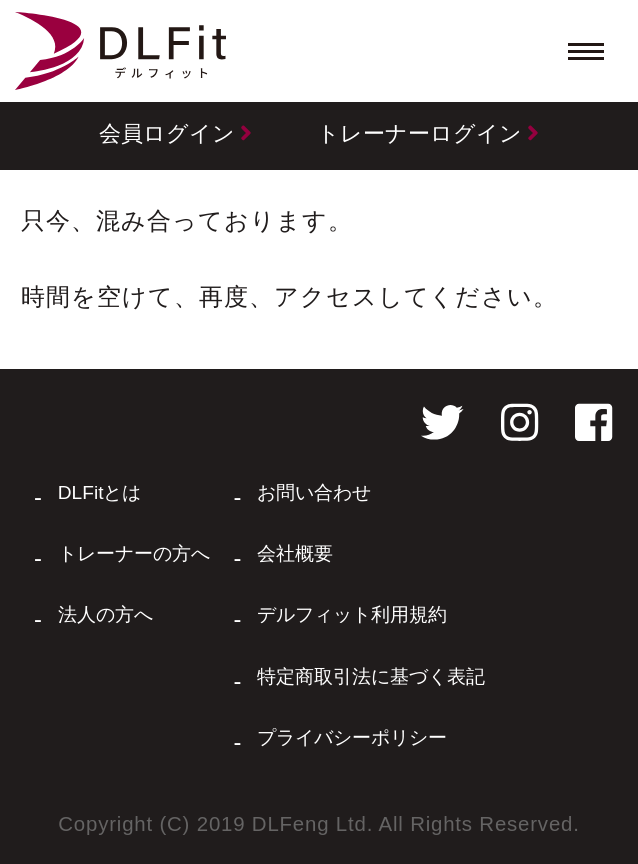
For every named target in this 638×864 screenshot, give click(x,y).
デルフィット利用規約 (352, 614)
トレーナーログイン (428, 133)
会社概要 (295, 553)
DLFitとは (100, 492)
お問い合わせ (314, 492)
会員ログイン (175, 133)
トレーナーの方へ (134, 553)
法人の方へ (105, 614)
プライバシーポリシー (352, 737)
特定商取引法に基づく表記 (371, 676)
